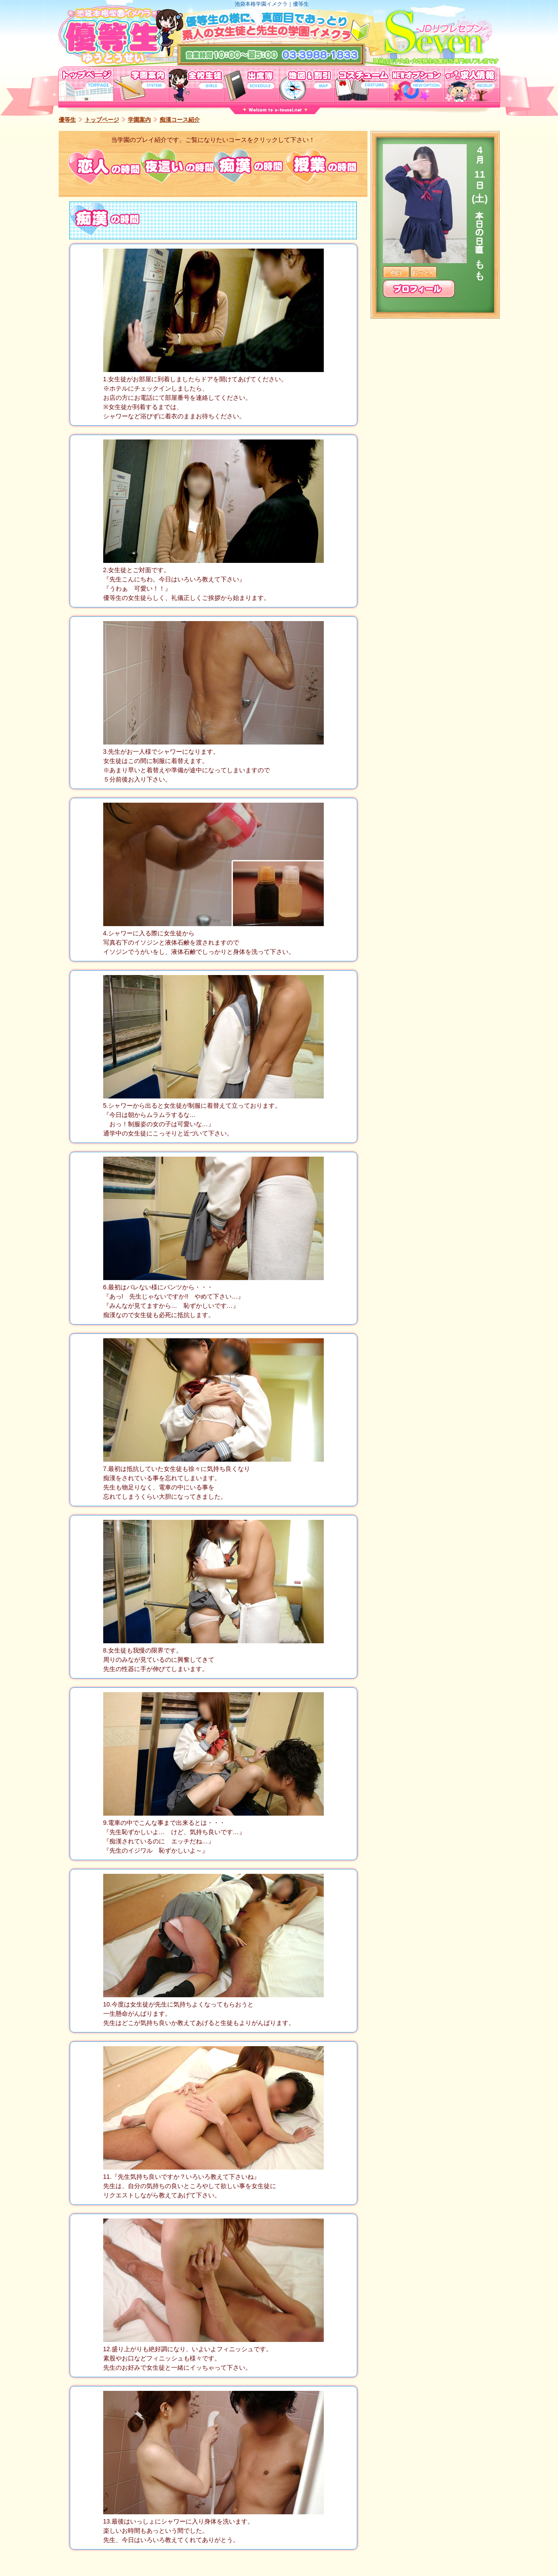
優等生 (67, 119)
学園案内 (139, 119)
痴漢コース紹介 (180, 119)
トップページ (102, 119)
